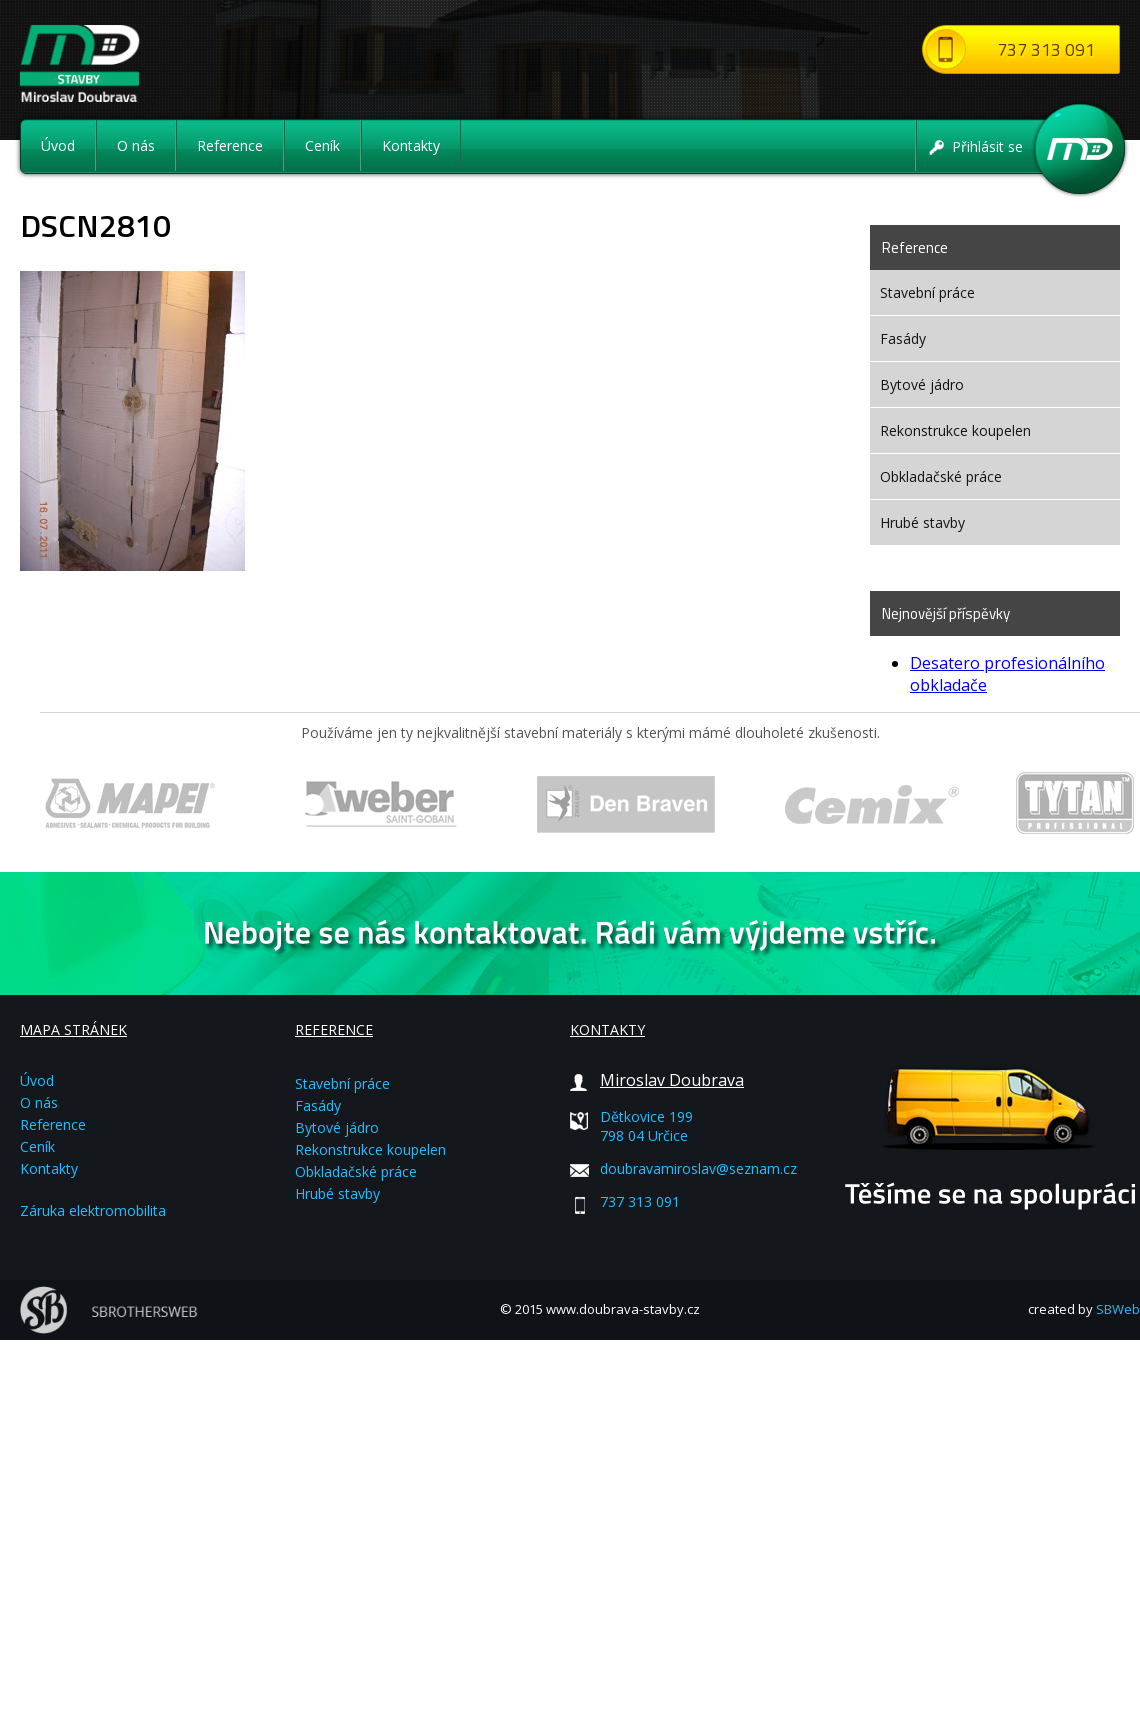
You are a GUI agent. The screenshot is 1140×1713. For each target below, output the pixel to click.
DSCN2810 (95, 225)
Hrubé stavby (922, 522)
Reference (230, 145)
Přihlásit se (987, 146)
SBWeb (1118, 1309)
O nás (136, 145)
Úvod (58, 145)
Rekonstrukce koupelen (955, 430)
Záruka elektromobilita (93, 1210)
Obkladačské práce (941, 476)
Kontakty (411, 145)
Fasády (903, 338)
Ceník (322, 145)
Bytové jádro (922, 384)
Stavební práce (927, 292)
